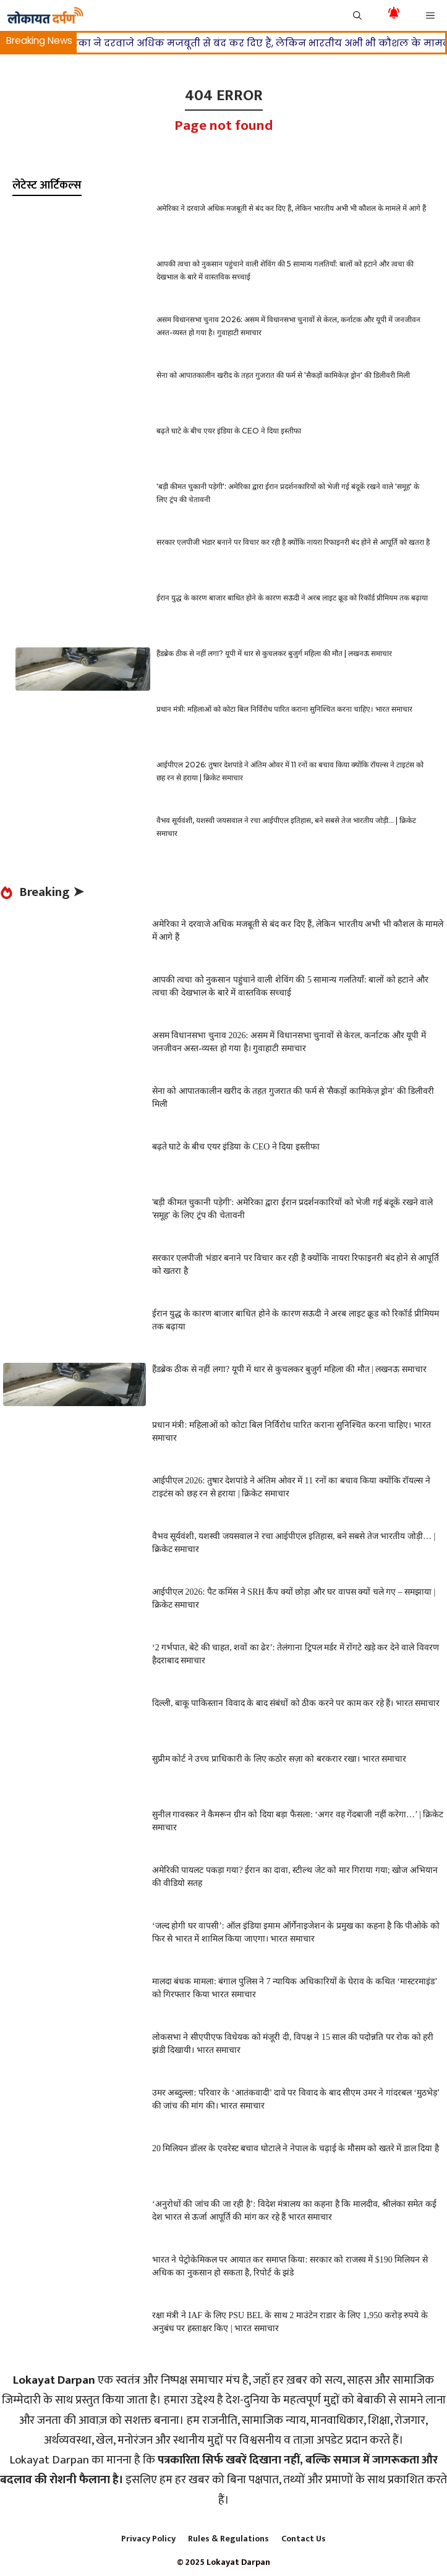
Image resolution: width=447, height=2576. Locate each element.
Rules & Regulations (228, 2538)
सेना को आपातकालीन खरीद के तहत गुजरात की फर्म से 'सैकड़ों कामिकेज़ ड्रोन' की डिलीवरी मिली (283, 375)
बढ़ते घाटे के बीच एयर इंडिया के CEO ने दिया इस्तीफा (228, 430)
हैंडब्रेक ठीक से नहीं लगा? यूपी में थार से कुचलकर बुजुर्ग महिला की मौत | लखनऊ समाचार (274, 653)
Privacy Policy (148, 2538)
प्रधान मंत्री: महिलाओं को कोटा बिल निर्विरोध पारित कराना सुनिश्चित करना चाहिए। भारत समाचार (284, 709)
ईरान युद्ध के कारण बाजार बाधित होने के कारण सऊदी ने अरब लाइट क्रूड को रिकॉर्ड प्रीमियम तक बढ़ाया (292, 597)
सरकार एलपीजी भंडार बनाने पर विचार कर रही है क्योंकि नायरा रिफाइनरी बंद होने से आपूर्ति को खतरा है (293, 542)
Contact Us (303, 2538)
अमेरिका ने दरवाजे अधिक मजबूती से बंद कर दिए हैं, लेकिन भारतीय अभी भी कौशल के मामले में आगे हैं (291, 208)
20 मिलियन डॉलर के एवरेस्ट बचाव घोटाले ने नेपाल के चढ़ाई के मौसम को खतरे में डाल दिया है (295, 2148)
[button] (357, 15)
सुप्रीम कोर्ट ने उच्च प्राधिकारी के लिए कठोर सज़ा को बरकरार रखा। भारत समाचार (279, 1759)
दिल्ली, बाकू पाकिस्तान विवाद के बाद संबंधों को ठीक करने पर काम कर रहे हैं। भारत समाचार (296, 1703)
